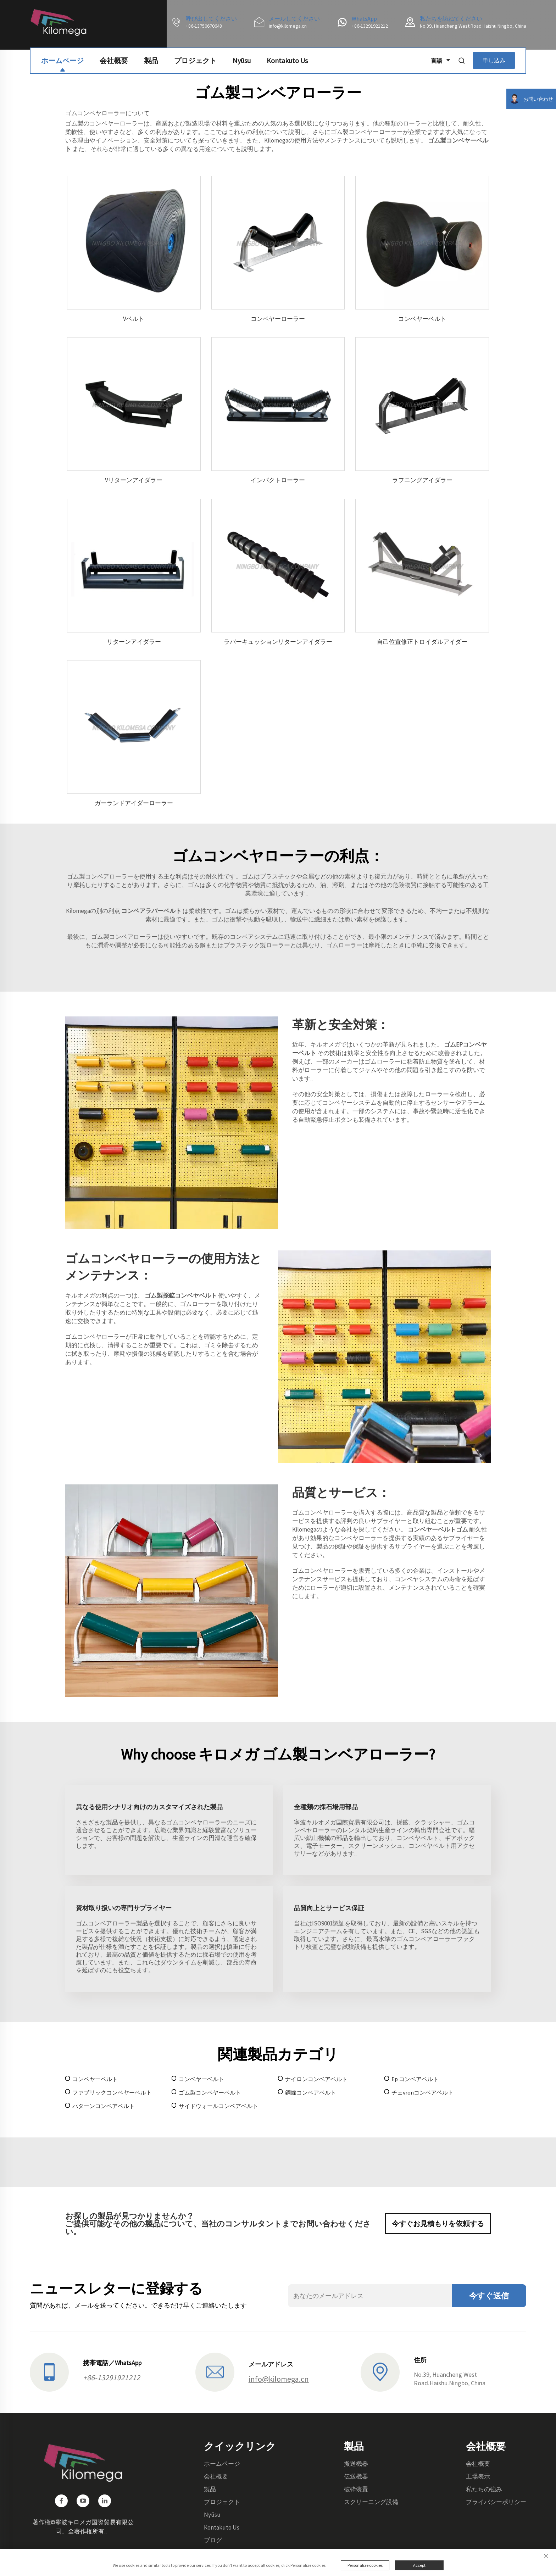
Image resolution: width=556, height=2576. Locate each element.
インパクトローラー (278, 480)
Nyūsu (242, 57)
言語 (438, 57)
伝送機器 (356, 2476)
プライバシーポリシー (496, 2502)
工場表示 (478, 2476)
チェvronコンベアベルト (422, 2092)
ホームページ (62, 57)
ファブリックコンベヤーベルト (112, 2092)
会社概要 (114, 57)
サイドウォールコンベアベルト (218, 2105)
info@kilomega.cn (288, 26)
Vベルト (133, 319)
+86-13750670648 (204, 26)
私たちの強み (484, 2489)
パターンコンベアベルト (103, 2105)
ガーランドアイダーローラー (134, 803)
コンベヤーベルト (422, 319)
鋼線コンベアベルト (310, 2092)
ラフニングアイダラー (422, 480)
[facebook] (61, 2500)
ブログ (213, 2540)
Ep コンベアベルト (415, 2078)
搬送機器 (356, 2464)
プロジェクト (195, 57)
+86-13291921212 (370, 26)
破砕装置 (356, 2489)
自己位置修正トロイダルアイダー (422, 642)
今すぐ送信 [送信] (489, 2296)
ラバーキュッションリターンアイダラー (278, 642)
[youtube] (83, 2500)
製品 (151, 57)
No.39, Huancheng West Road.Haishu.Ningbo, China (473, 26)
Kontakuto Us (287, 57)
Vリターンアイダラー (133, 480)
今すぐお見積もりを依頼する (438, 2223)
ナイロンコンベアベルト (316, 2078)
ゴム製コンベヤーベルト (210, 2092)
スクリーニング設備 (371, 2502)
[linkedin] (104, 2500)
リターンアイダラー (134, 642)
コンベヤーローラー (278, 319)
